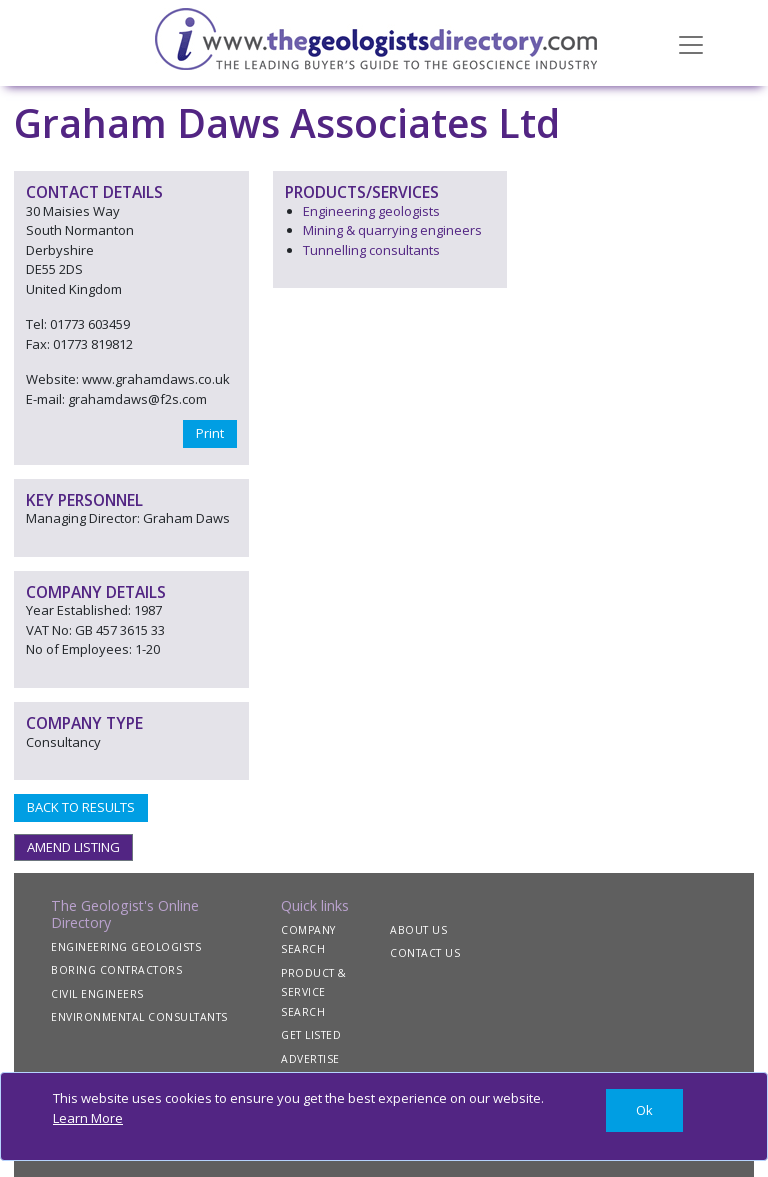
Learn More (88, 1118)
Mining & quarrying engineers (392, 230)
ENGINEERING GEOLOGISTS (126, 947)
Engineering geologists (371, 211)
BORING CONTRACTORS (116, 970)
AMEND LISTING (73, 847)
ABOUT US (418, 930)
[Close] (644, 1110)
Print (210, 433)
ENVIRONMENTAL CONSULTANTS (139, 1017)
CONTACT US (425, 953)
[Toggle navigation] (691, 43)
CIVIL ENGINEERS (97, 994)
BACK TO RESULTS (81, 807)
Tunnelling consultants (371, 250)
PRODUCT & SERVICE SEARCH (314, 992)
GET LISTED (311, 1035)
